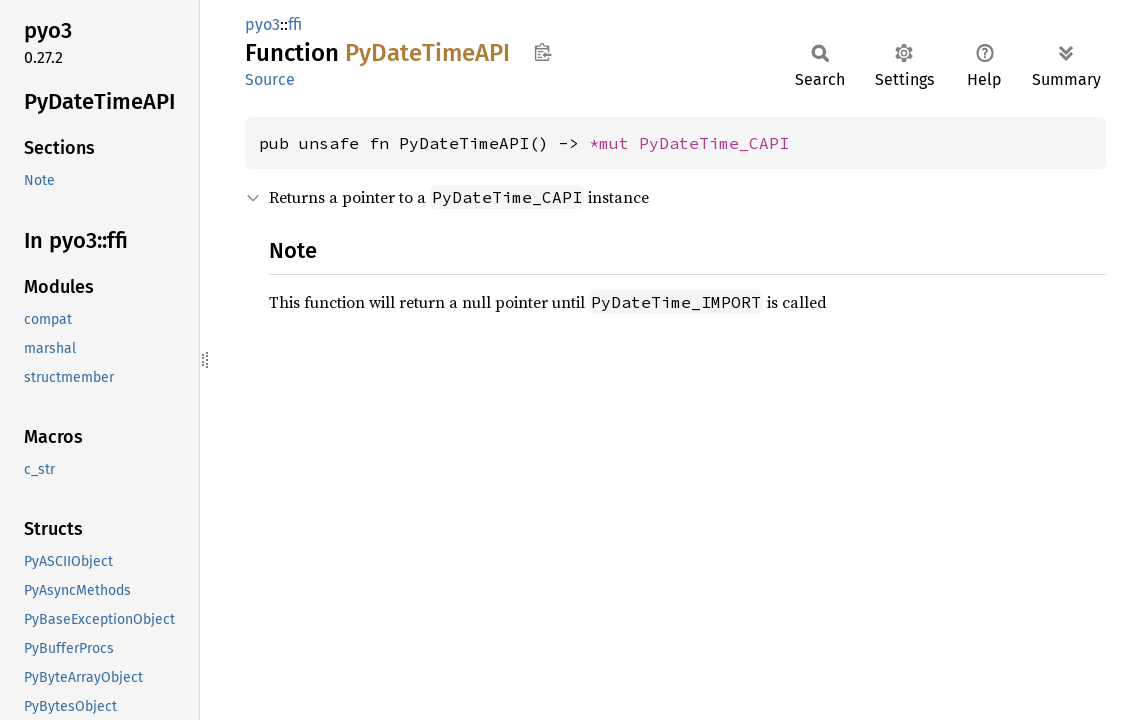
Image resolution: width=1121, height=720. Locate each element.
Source (270, 79)
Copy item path (542, 52)
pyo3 (262, 24)
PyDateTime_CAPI (714, 143)
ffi (295, 24)
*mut (614, 143)
